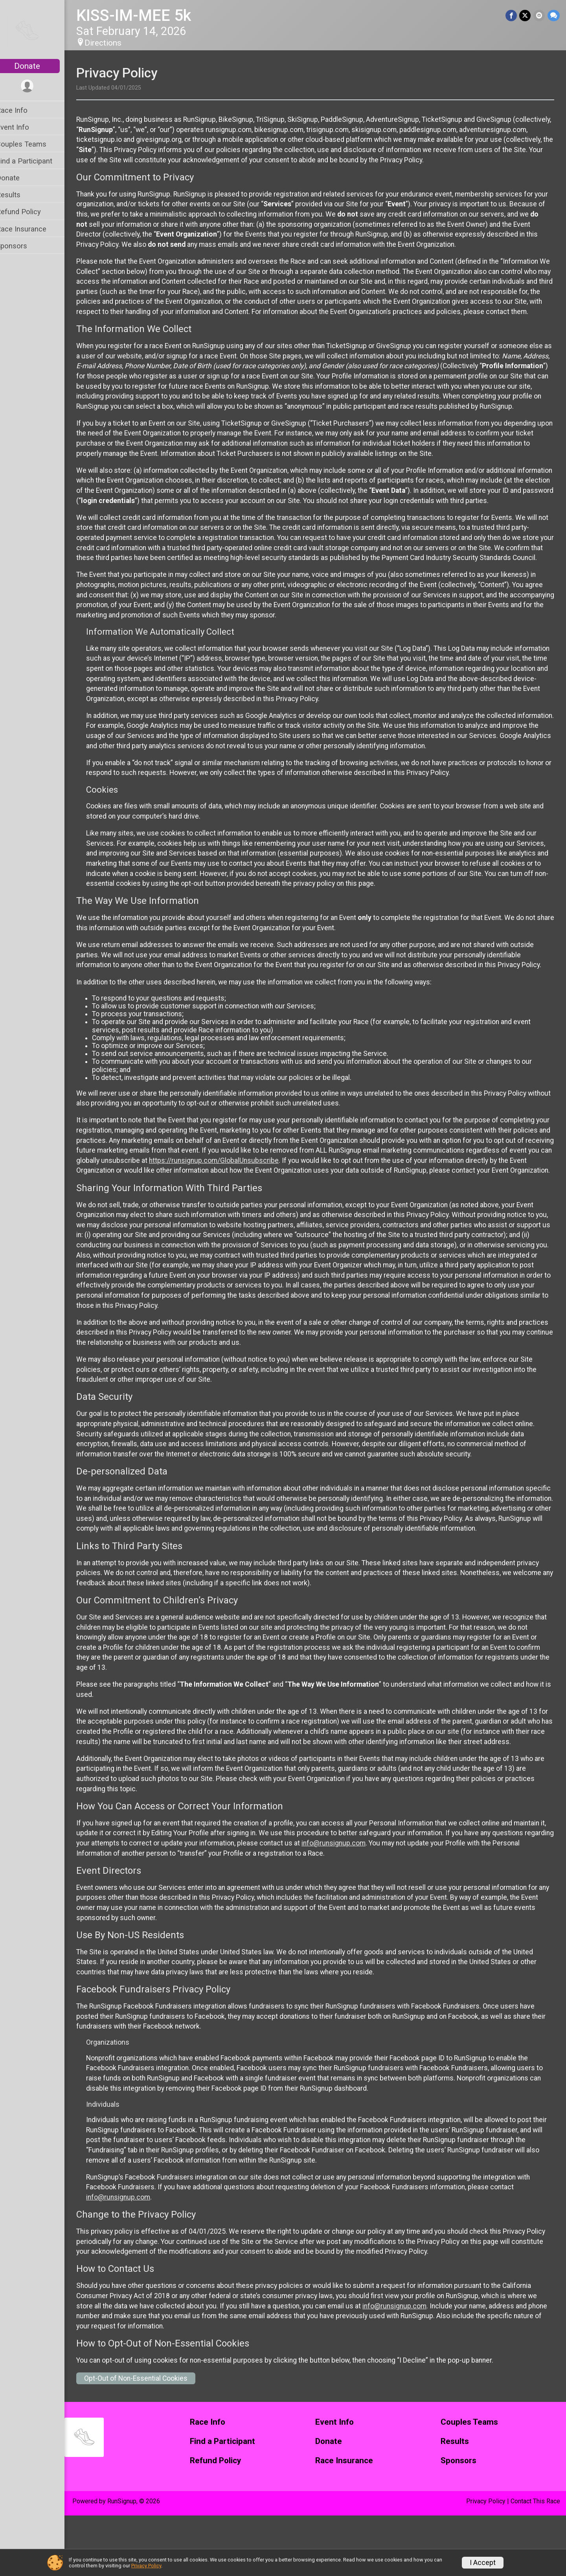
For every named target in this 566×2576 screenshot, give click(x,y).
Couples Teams (31, 144)
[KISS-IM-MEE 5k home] (37, 30)
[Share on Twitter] (525, 15)
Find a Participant (34, 161)
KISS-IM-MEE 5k (143, 15)
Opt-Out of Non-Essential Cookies (146, 2439)
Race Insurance (31, 229)
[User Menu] (37, 86)
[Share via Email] (539, 15)
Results (18, 195)
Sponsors (21, 246)
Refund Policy (28, 211)
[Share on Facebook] (512, 15)
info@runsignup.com (374, 1904)
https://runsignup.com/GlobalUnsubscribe (311, 1200)
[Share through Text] (554, 15)
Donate (37, 66)
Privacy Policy (146, 2566)
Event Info (22, 127)
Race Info (22, 110)
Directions (113, 43)
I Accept (483, 2563)
